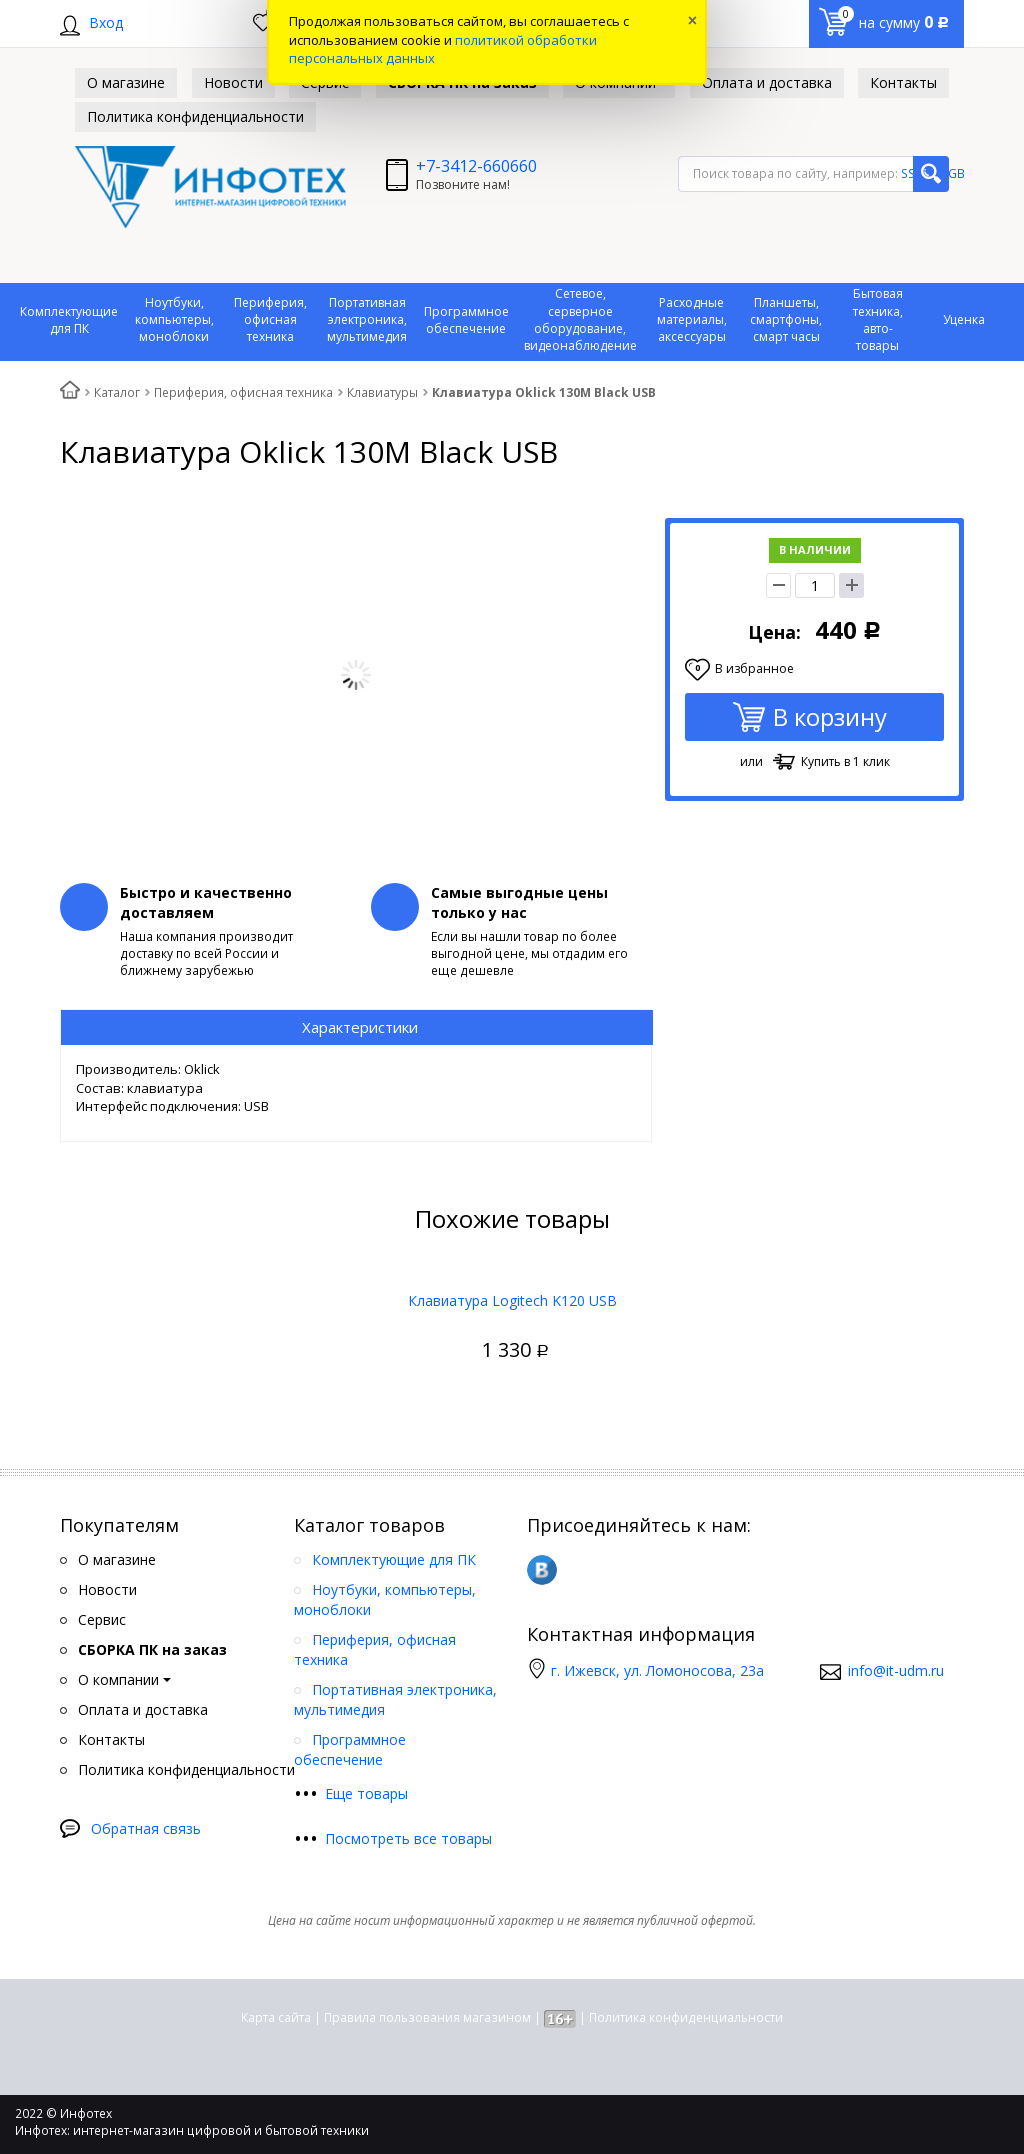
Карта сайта (276, 2017)
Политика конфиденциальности (686, 2017)
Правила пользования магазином (427, 2017)
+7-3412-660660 (476, 166)
